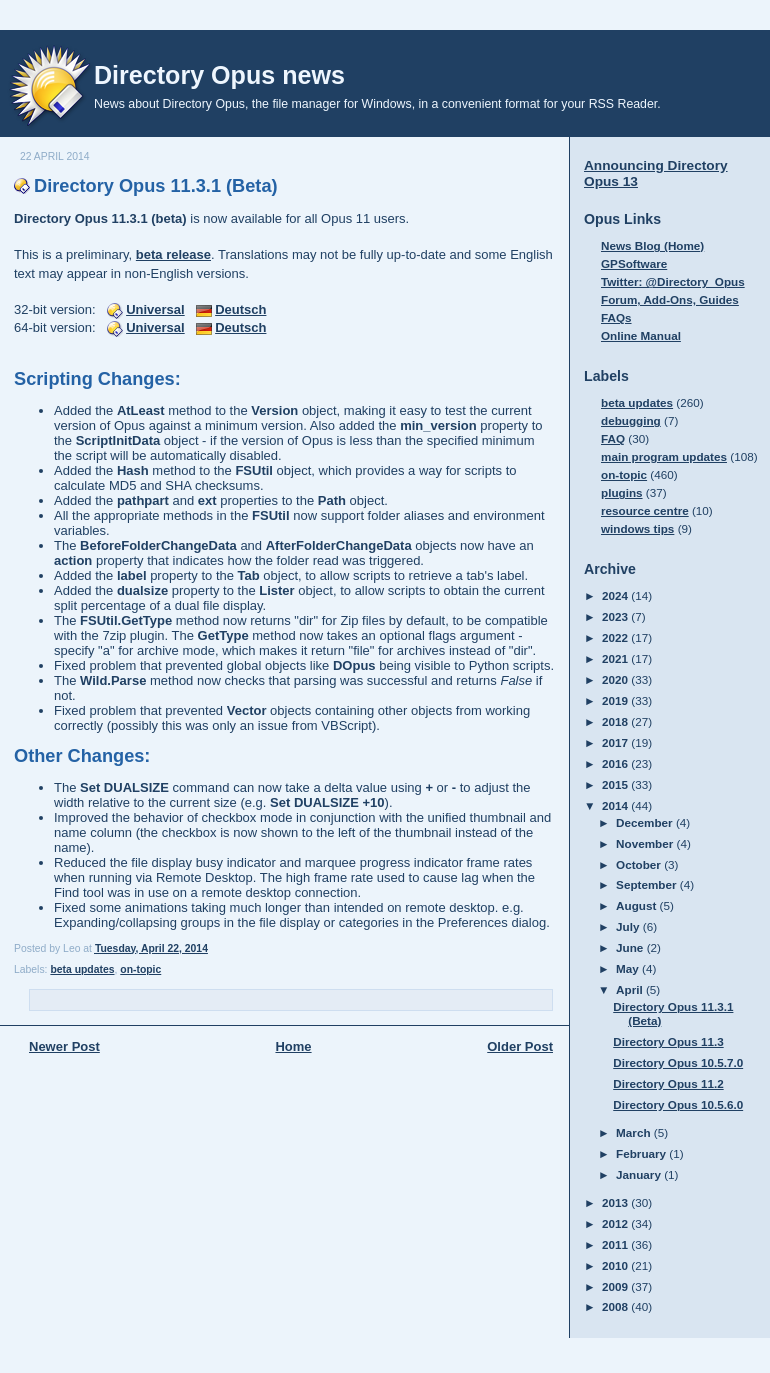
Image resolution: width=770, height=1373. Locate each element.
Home (293, 1046)
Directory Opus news (219, 75)
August (638, 905)
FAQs (616, 317)
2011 (616, 1244)
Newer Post (64, 1046)
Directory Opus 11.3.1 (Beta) (156, 186)
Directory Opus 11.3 (668, 1041)
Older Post (520, 1046)
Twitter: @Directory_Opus (673, 281)
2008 (616, 1306)
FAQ (613, 438)
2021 (616, 658)
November (646, 843)
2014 (616, 805)
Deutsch (240, 309)
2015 (616, 784)
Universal (155, 309)
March (635, 1132)
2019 (616, 700)
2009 (616, 1286)
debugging (631, 420)
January (640, 1174)
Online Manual (641, 335)
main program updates (664, 456)
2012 (616, 1223)
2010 (616, 1265)
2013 (616, 1202)
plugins (622, 492)
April (631, 989)
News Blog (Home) (652, 245)
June (631, 947)
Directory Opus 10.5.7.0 (678, 1062)
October (640, 864)
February (642, 1153)
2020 (616, 679)
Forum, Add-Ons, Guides (670, 299)
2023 (616, 616)
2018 (616, 721)
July (629, 926)
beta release (173, 254)
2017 (616, 742)
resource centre (645, 510)
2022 (616, 637)
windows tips (637, 528)
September (648, 884)
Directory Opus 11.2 (668, 1083)
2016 (616, 763)
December (646, 822)
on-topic (140, 969)
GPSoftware (634, 263)
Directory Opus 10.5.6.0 (678, 1104)
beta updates (82, 969)
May (629, 968)
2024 (616, 595)
